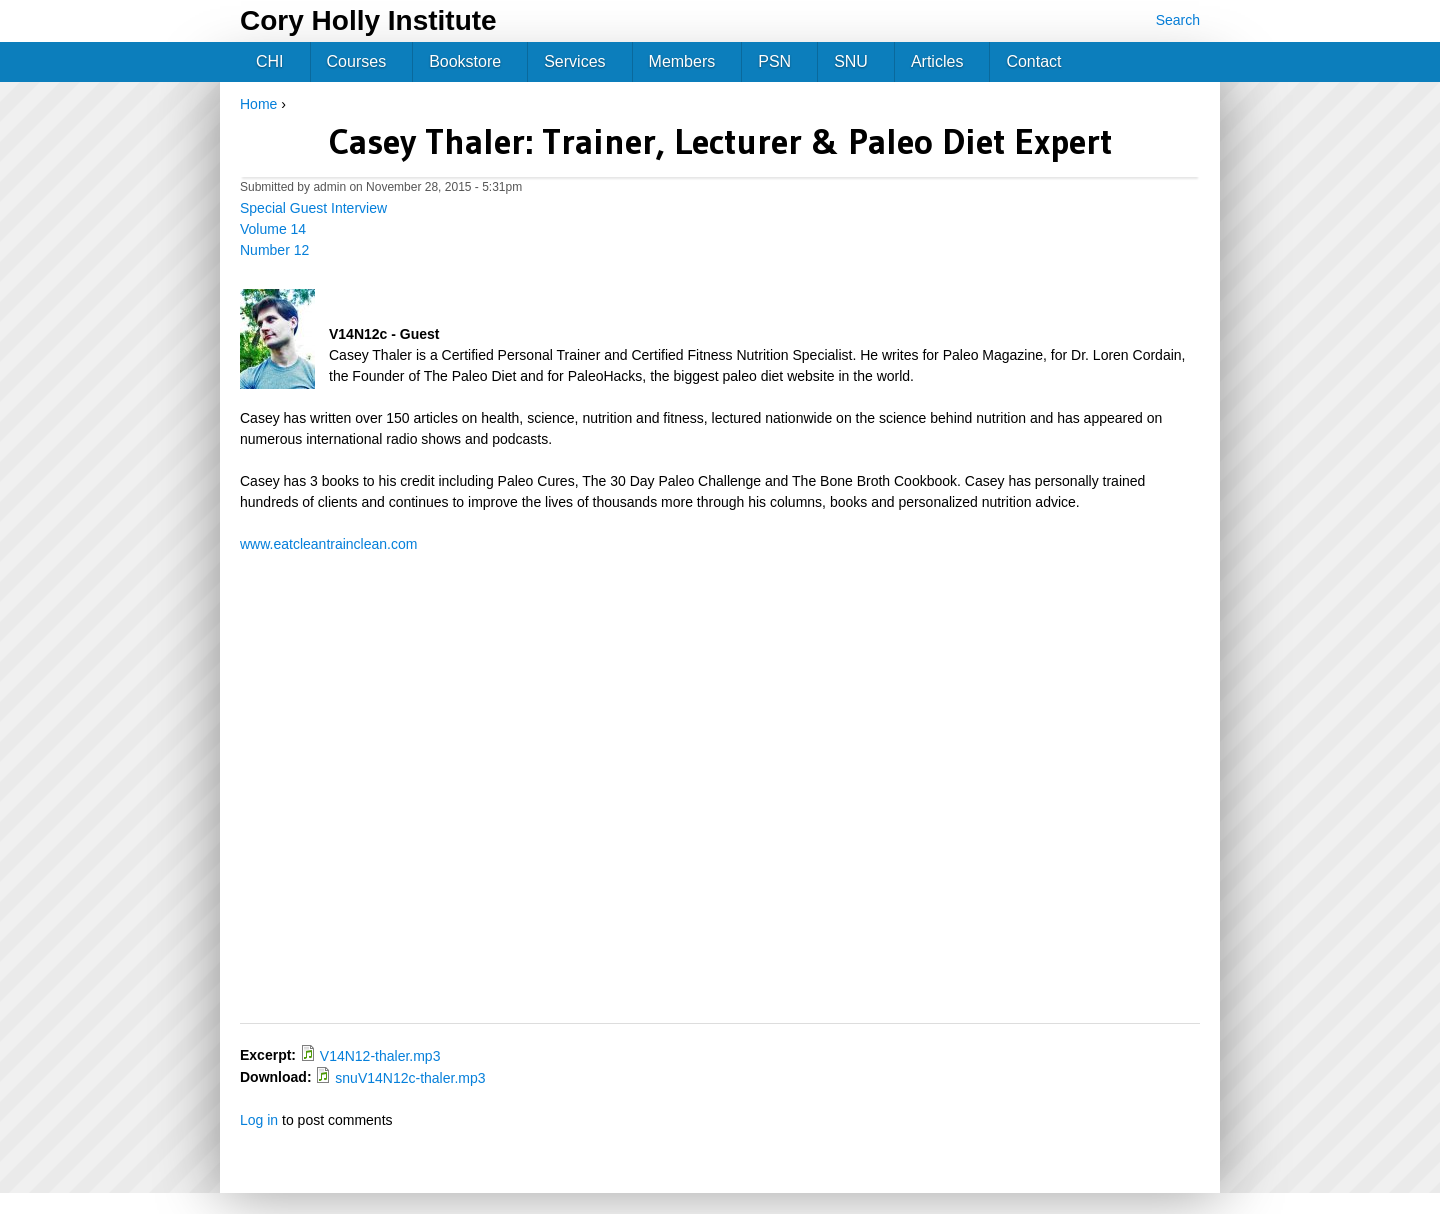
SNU (851, 61)
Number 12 (274, 250)
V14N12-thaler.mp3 (380, 1056)
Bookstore (465, 61)
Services (574, 61)
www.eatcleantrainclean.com (328, 544)
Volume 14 (273, 229)
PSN (774, 61)
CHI (270, 61)
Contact (1033, 61)
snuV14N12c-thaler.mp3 (410, 1078)
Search (1178, 20)
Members (682, 61)
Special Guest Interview (313, 208)
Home (258, 104)
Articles (937, 61)
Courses (357, 61)
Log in (259, 1120)
